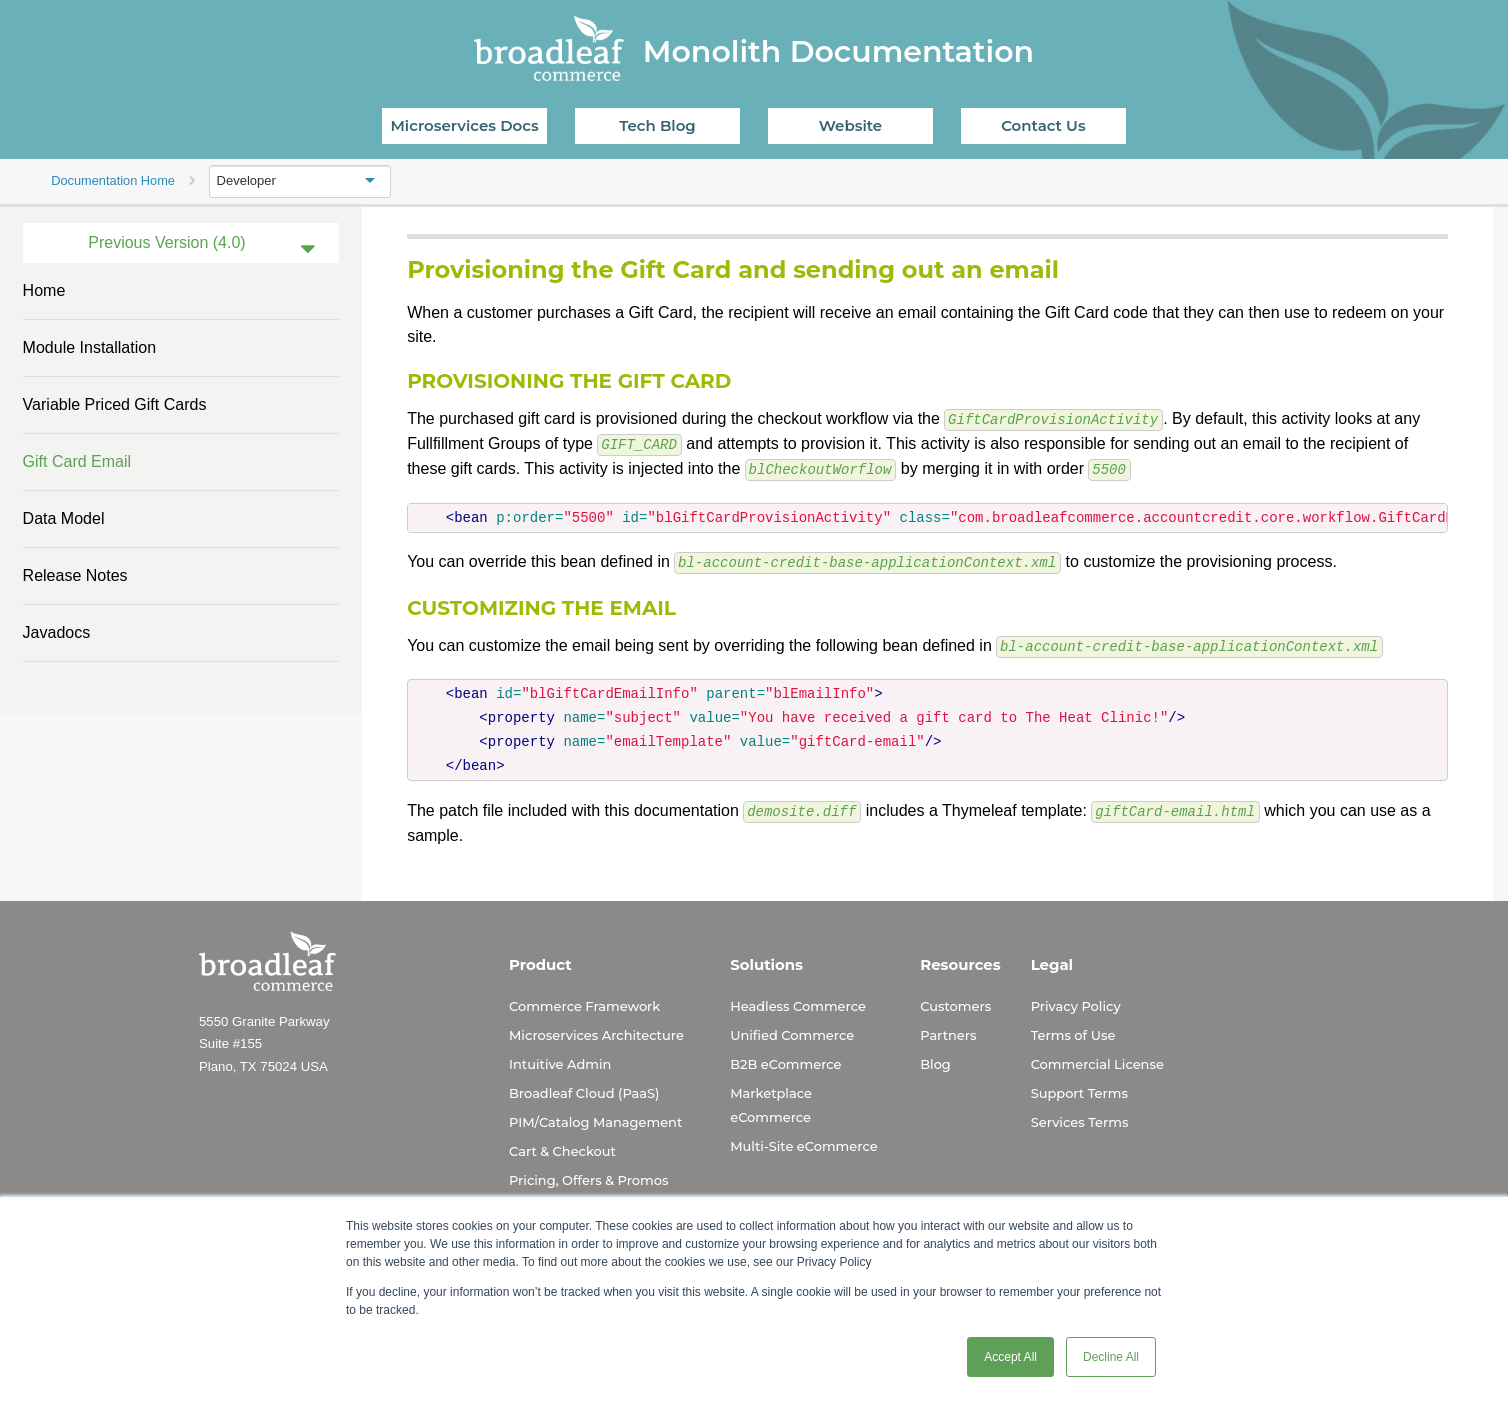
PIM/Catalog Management (595, 1116)
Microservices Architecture (596, 1029)
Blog (935, 1058)
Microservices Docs (465, 125)
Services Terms (1080, 1116)
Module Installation (89, 347)
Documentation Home (113, 180)
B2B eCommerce (785, 1058)
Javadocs (57, 632)
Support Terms (1079, 1087)
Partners (948, 1029)
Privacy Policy (1076, 1000)
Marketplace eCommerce (771, 1099)
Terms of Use (1073, 1029)
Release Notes (75, 575)
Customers (955, 1000)
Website (850, 125)
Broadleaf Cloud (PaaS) (584, 1087)
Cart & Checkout (562, 1145)
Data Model (64, 518)
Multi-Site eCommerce (803, 1140)
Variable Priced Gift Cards (115, 404)
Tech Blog (657, 125)
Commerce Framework (584, 1000)
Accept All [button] (1010, 1357)
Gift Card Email (77, 461)
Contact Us (1043, 125)
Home (44, 290)
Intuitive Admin (560, 1058)
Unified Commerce (792, 1029)
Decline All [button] (1111, 1357)
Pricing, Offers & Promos (588, 1174)
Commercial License (1097, 1058)
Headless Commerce (798, 1000)
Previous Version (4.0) (166, 242)
